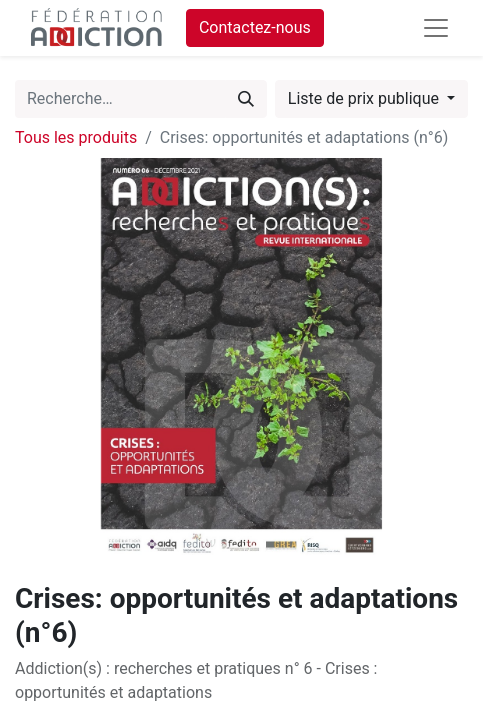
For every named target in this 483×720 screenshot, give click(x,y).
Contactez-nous (255, 27)
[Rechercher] (246, 99)
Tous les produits (76, 137)
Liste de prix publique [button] (365, 98)
